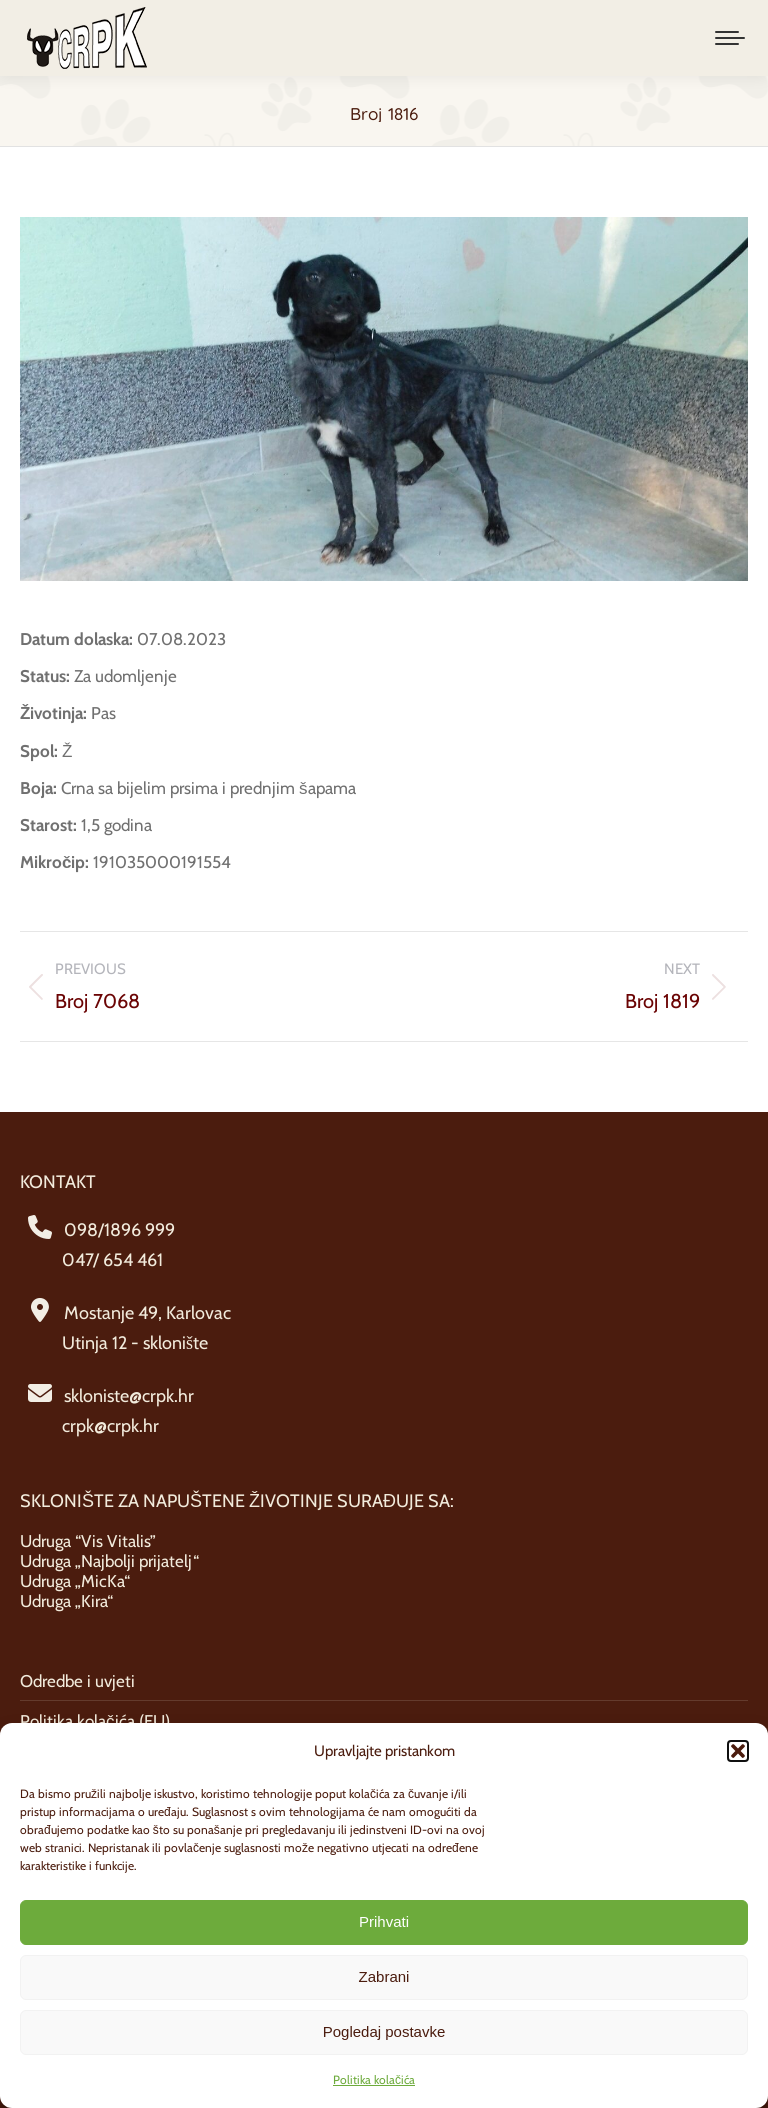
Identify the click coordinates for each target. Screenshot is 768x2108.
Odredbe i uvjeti (77, 1681)
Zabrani (384, 1976)
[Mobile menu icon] (730, 38)
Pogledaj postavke (384, 2031)
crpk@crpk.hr (110, 1426)
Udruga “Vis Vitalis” (88, 1541)
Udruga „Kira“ (66, 1601)
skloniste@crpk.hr (129, 1396)
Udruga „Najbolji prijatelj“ (109, 1561)
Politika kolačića (374, 2079)
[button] (738, 1751)
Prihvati (384, 1921)
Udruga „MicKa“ (75, 1581)
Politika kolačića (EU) (95, 1721)
